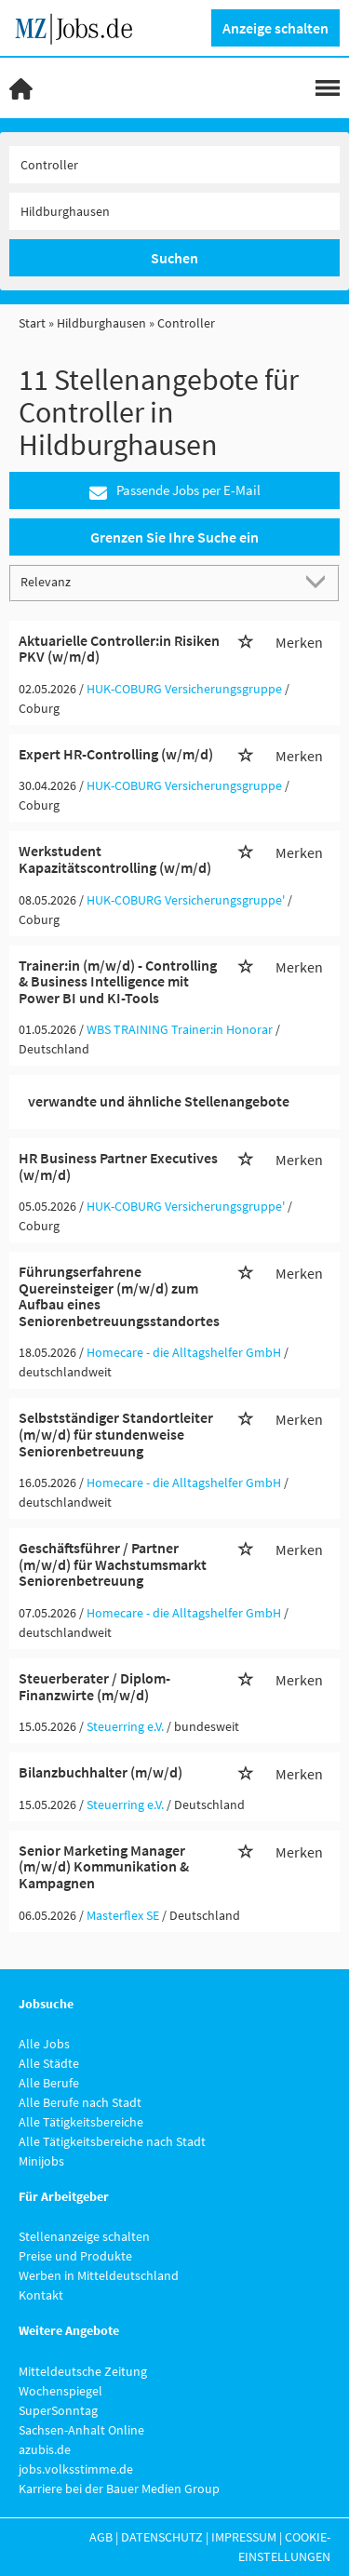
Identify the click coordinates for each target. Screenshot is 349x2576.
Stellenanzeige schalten (84, 2236)
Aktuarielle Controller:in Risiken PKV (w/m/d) (119, 648)
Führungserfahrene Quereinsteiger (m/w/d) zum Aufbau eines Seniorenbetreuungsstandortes (119, 1296)
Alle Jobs (44, 2043)
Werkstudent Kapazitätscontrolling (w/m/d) (115, 859)
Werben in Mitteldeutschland (99, 2275)
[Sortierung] (156, 582)
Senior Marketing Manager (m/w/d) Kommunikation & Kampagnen (104, 1866)
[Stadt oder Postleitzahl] (174, 211)
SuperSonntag (58, 2410)
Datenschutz (162, 2537)
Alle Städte (49, 2063)
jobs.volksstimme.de (76, 2469)
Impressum (243, 2537)
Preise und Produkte (75, 2255)
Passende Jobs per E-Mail (175, 491)
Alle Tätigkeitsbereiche (81, 2121)
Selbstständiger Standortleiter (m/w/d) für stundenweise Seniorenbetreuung (116, 1433)
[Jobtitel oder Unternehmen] (174, 164)
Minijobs (41, 2161)
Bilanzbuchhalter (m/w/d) (100, 1772)
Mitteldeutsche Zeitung (83, 2371)
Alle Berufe (49, 2082)
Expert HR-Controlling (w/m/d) (116, 754)
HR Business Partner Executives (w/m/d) (118, 1166)
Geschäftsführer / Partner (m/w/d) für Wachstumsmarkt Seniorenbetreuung (113, 1564)
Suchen (174, 257)
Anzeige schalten (275, 28)
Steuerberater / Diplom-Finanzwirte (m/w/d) (94, 1686)
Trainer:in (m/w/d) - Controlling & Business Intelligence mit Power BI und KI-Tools (118, 981)
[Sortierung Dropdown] (319, 582)
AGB (101, 2537)
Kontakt (41, 2295)
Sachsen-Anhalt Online (81, 2430)
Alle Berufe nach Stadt (80, 2102)
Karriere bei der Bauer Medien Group (119, 2488)
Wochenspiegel (60, 2390)
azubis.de (45, 2449)
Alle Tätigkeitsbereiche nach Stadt (112, 2141)
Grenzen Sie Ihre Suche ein (174, 537)
